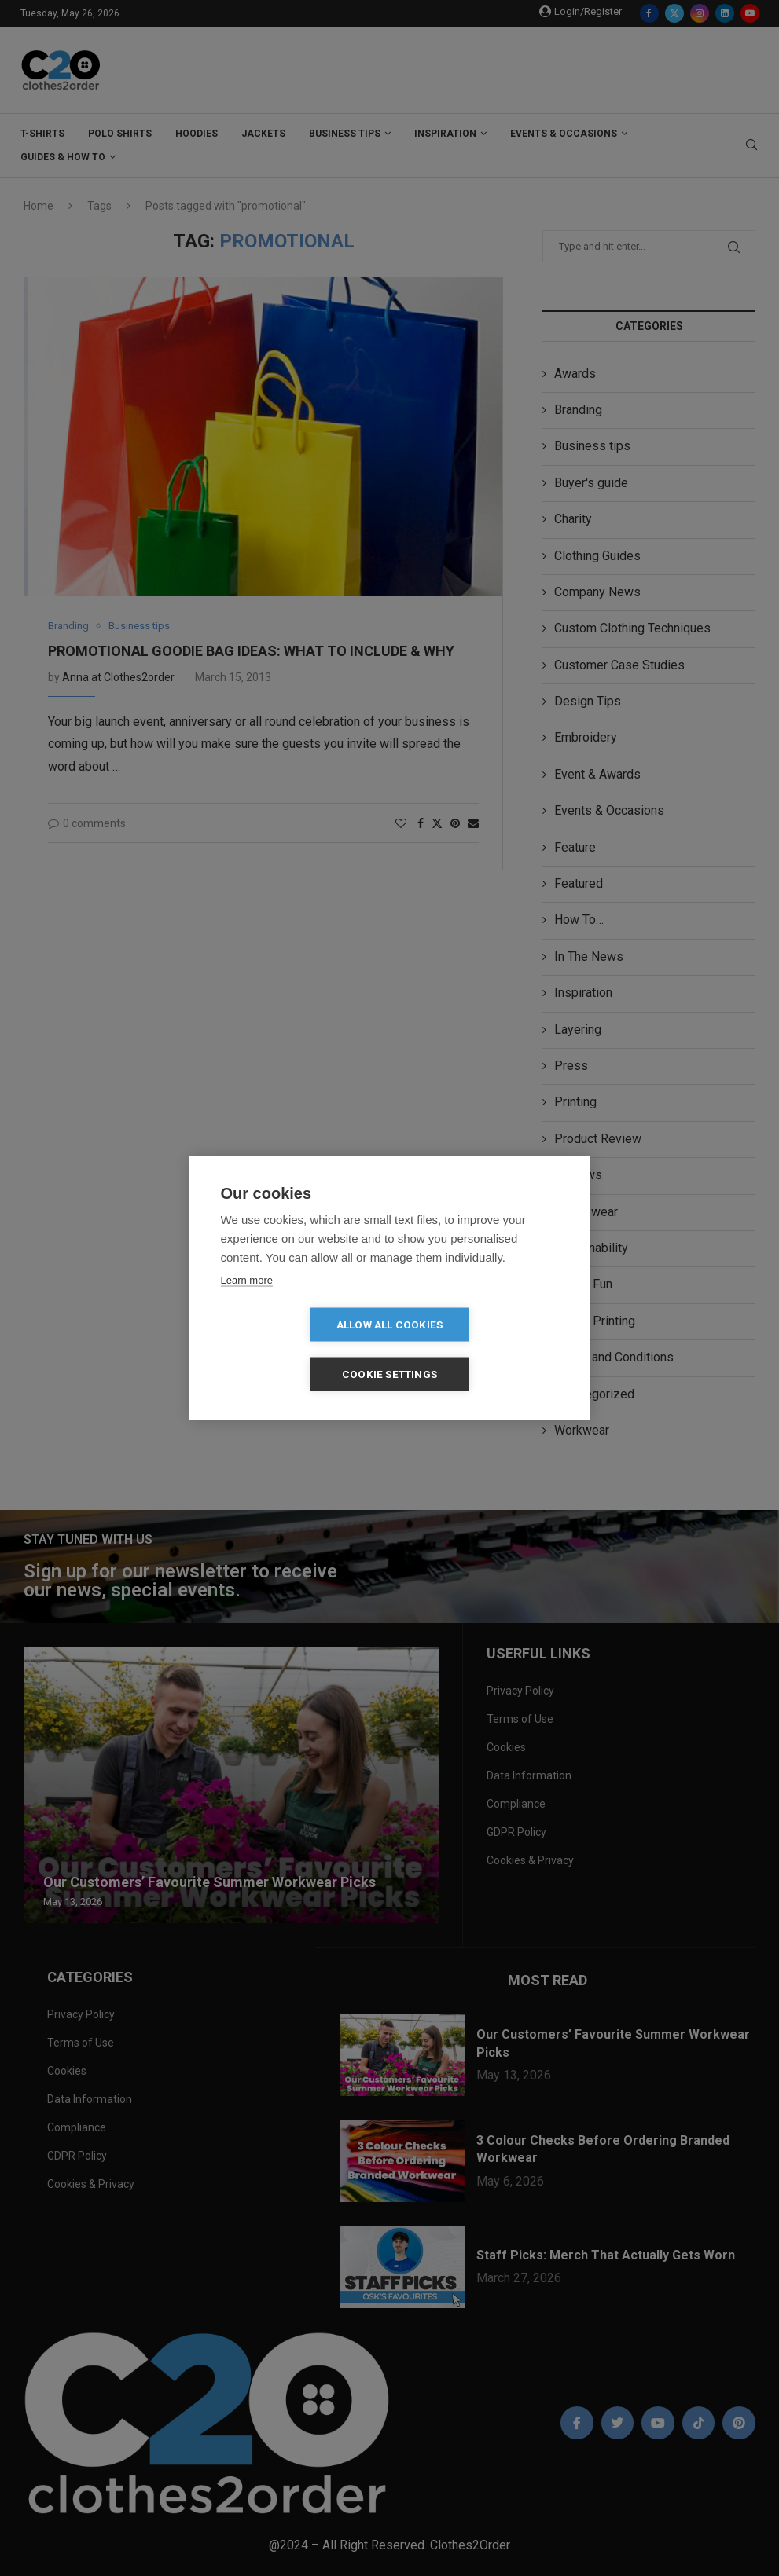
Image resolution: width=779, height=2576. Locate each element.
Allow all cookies (299, 1349)
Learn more (247, 1304)
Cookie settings (479, 1349)
